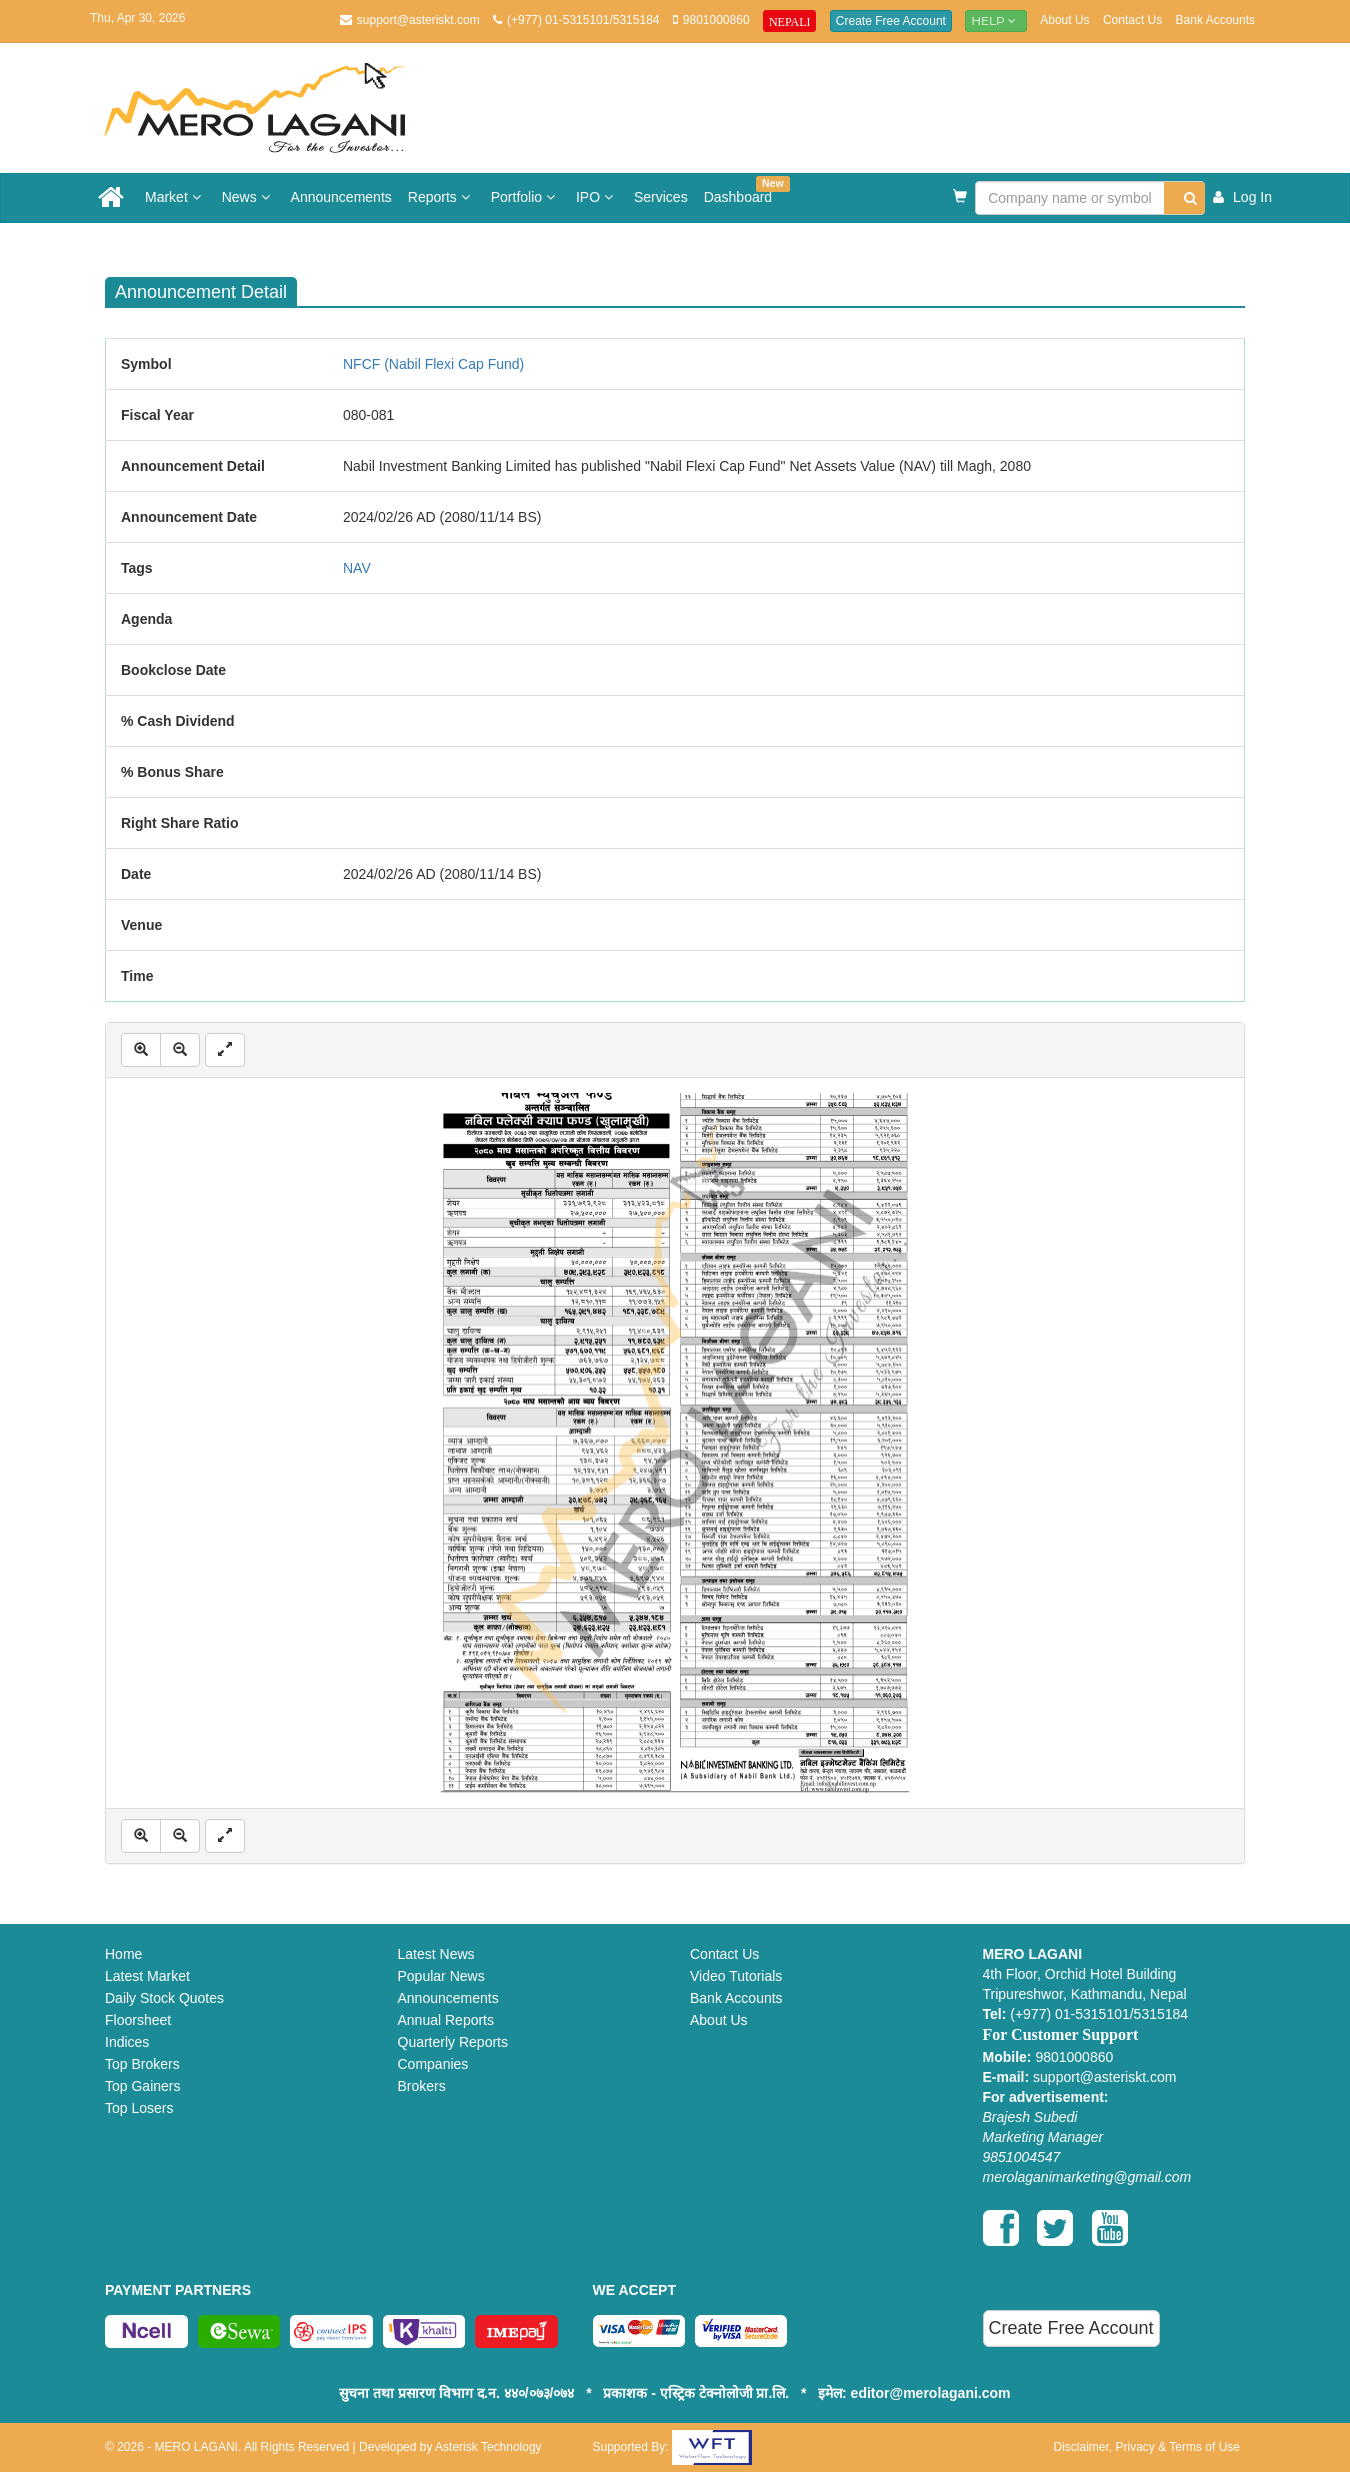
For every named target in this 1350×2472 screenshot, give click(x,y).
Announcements (341, 197)
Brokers (422, 2086)
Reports (441, 197)
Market (175, 197)
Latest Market (147, 1976)
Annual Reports (446, 2020)
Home (123, 1954)
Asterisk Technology (488, 2447)
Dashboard (742, 190)
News (248, 197)
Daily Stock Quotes (164, 1998)
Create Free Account (891, 21)
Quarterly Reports (453, 2042)
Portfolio (525, 197)
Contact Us (1132, 20)
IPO (597, 197)
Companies (433, 2064)
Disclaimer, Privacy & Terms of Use (1147, 2447)
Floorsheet (138, 2020)
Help (996, 20)
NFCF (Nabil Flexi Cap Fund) (433, 364)
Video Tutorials (736, 1976)
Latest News (436, 1954)
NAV (357, 568)
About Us (1064, 20)
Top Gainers (142, 2086)
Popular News (441, 1976)
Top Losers (139, 2108)
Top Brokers (142, 2064)
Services (661, 197)
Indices (127, 2042)
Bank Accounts (1215, 20)
